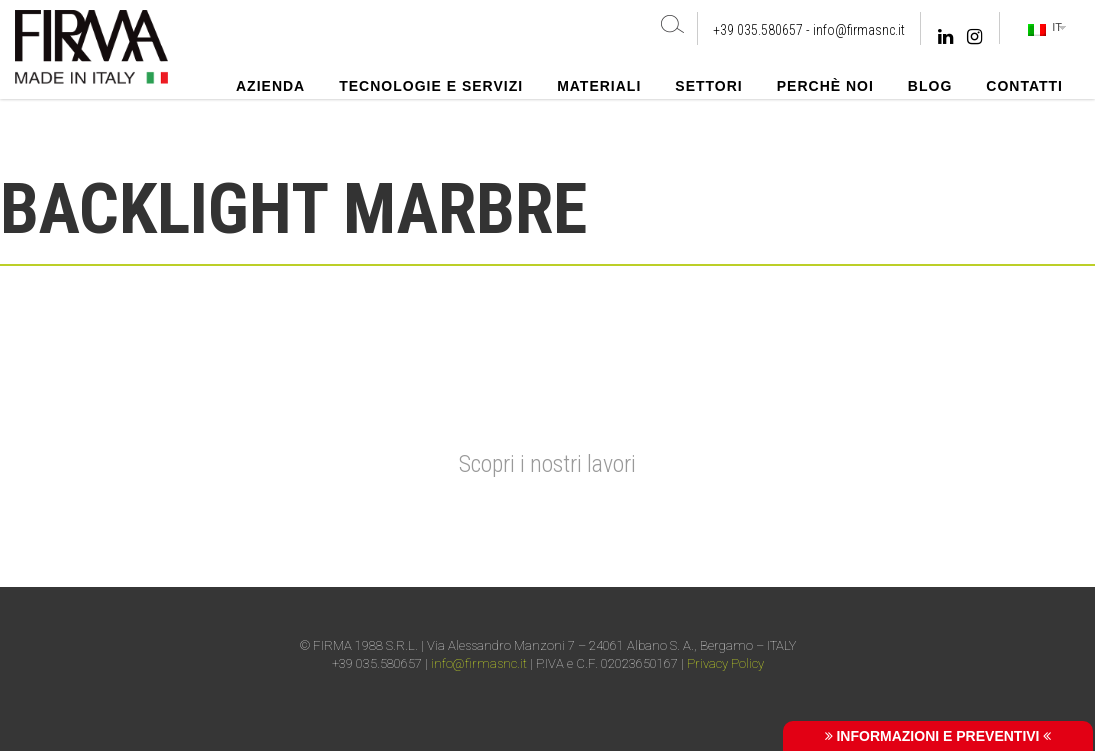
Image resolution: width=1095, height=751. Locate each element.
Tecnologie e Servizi (431, 86)
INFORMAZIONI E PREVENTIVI (938, 736)
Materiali (599, 86)
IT (1045, 28)
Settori (708, 86)
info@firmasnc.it (859, 30)
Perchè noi (825, 86)
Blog (930, 86)
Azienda (270, 86)
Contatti (1024, 86)
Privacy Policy (725, 663)
